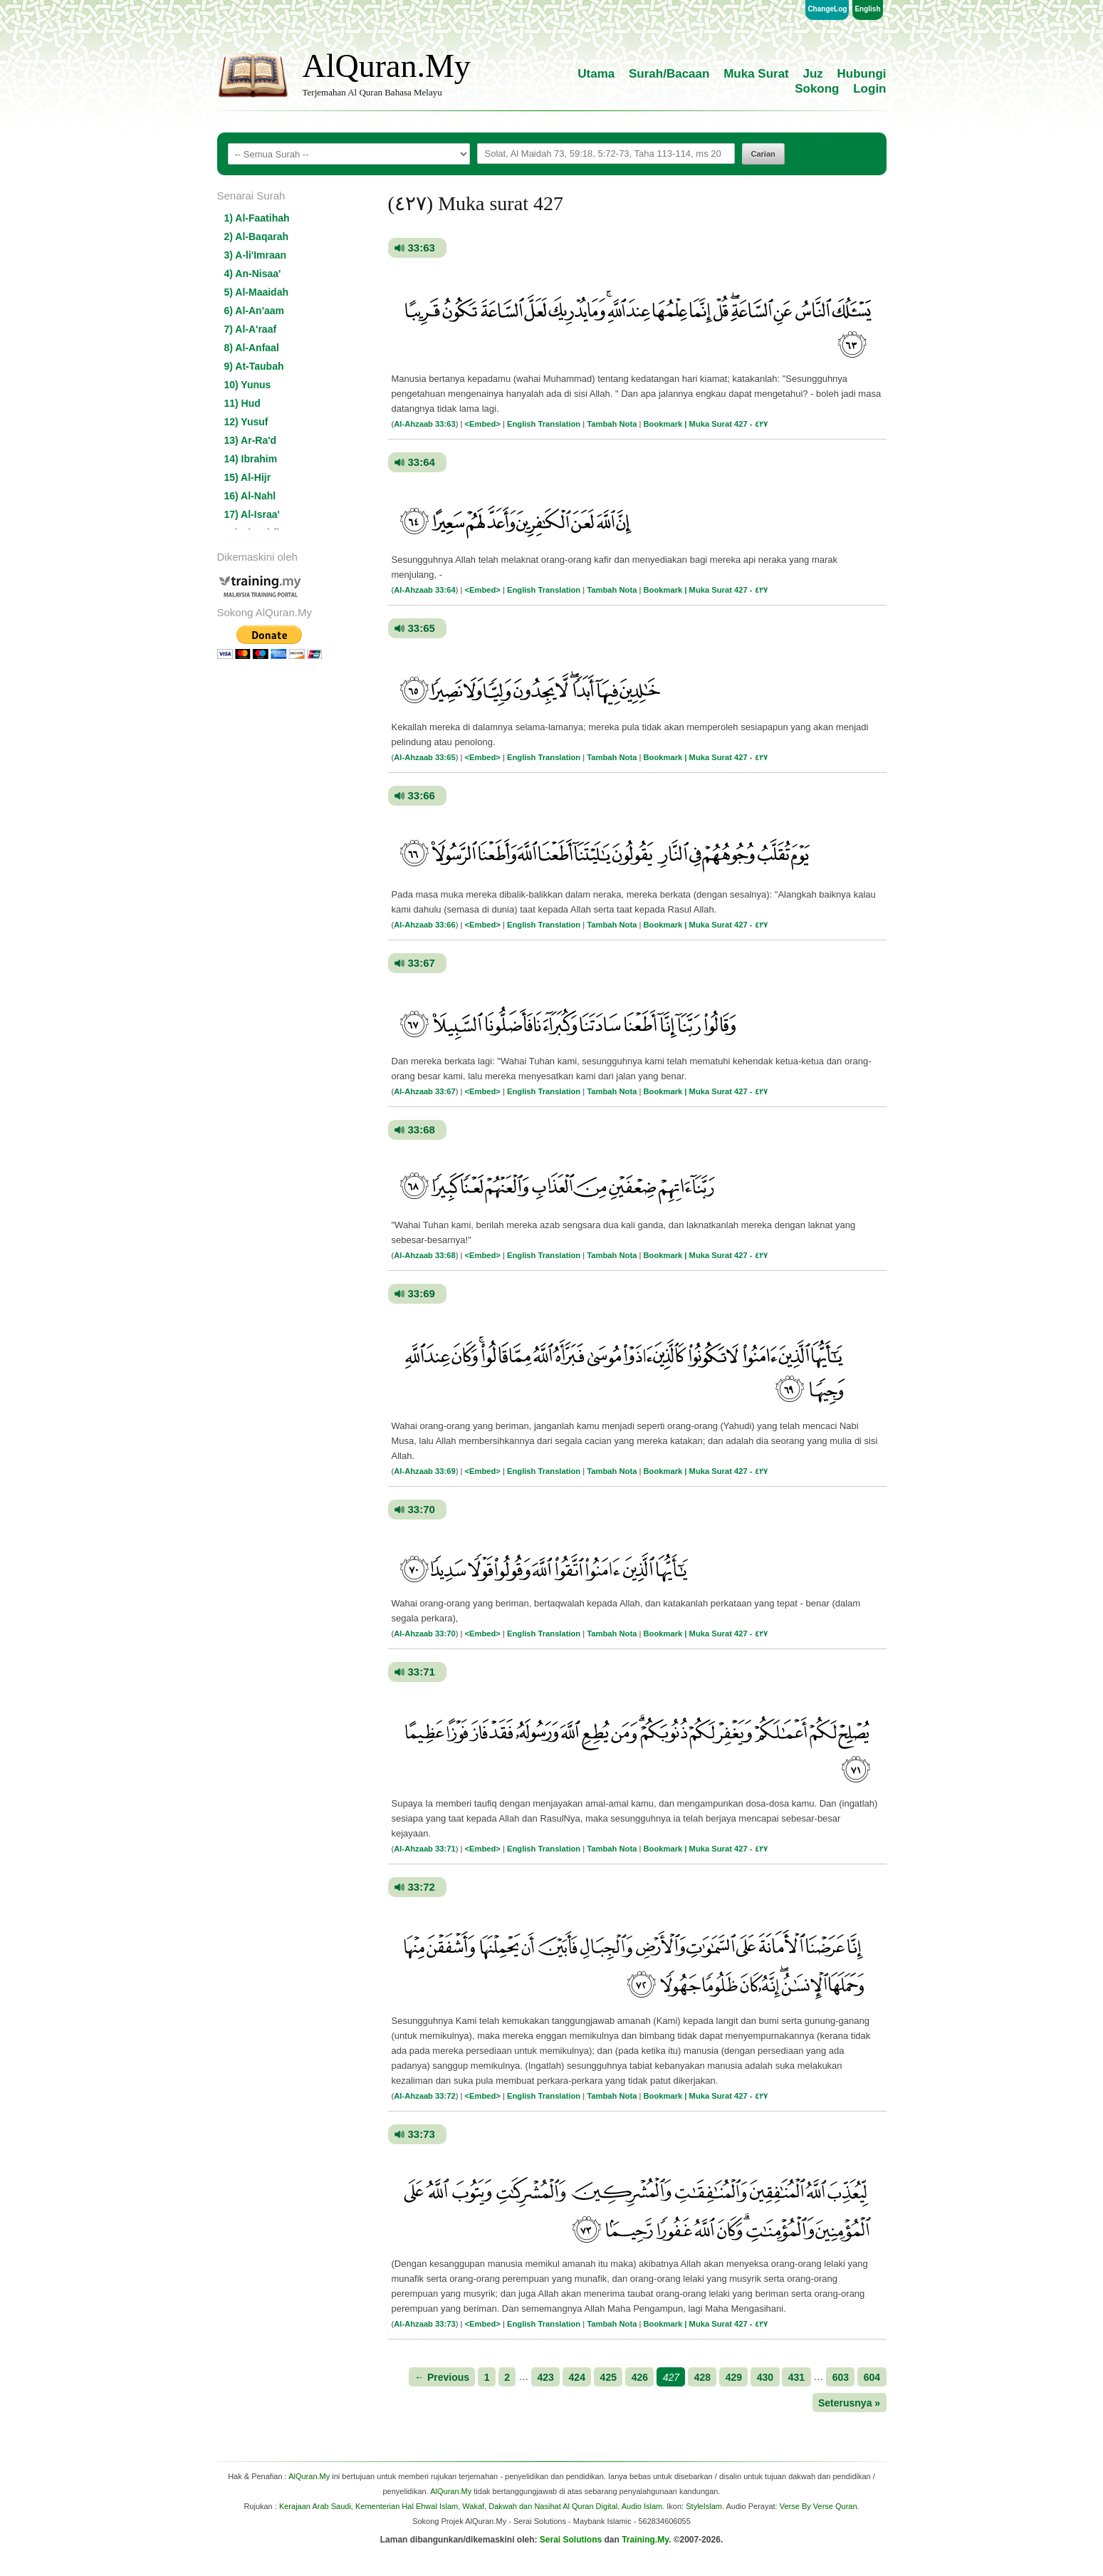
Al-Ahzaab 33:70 (424, 1633)
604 (872, 2376)
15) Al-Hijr (247, 477)
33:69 (421, 1293)
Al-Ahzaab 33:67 (424, 1091)
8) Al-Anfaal (251, 347)
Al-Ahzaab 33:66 (424, 924)
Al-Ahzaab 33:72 (424, 2096)
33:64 (421, 462)
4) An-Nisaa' (252, 273)
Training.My (645, 2540)
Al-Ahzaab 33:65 (424, 757)
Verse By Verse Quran (818, 2506)
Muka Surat (756, 73)
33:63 (421, 248)
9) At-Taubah (254, 366)
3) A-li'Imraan (255, 255)
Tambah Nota (612, 424)
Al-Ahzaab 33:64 (424, 590)
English (867, 9)
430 (765, 2376)
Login (869, 88)
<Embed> (483, 424)
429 (734, 2376)
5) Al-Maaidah (256, 292)
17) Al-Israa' (252, 514)
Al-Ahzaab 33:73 (424, 2324)
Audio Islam (642, 2506)
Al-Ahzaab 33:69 (424, 1471)
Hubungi (862, 73)
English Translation (543, 424)
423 (546, 2376)
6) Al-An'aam (254, 310)
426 (640, 2376)
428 (702, 2376)
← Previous (441, 2376)
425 (608, 2376)
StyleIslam (704, 2506)
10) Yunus (247, 384)
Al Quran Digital (590, 2506)
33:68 (421, 1129)
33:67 (421, 963)
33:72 (421, 1887)
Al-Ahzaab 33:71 (424, 1848)
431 (796, 2376)
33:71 (421, 1672)
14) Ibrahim (251, 458)
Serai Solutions (571, 2540)
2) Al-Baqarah (256, 236)
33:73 (421, 2134)
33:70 (421, 1509)
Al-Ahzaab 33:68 (424, 1255)
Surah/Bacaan (669, 73)
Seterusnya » (849, 2402)
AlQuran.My (387, 66)
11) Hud (242, 403)
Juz (813, 73)
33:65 (421, 628)
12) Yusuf (246, 421)
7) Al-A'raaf (250, 329)
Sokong (817, 88)
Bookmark (663, 424)
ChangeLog (827, 9)
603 (840, 2376)
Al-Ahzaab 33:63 (424, 424)
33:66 (421, 795)
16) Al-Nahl (250, 496)
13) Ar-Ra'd (250, 440)
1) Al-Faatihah (257, 218)
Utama (596, 73)
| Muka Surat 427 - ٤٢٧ (725, 424)
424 (577, 2376)
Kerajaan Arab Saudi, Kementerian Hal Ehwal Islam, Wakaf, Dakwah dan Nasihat (420, 2506)
